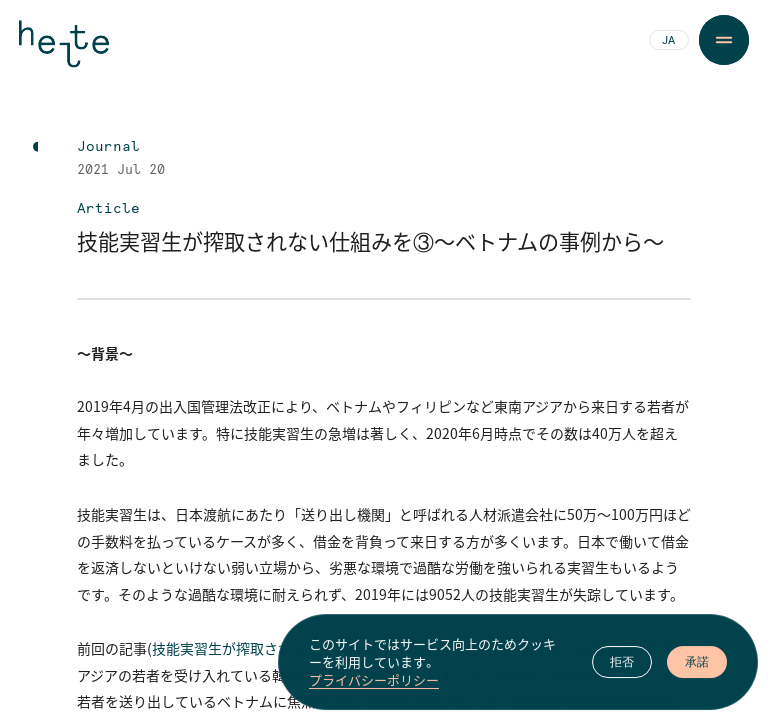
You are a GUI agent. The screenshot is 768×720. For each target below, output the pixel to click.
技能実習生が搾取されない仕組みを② (271, 648)
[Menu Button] (724, 40)
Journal (108, 147)
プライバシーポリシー (374, 685)
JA (668, 41)
